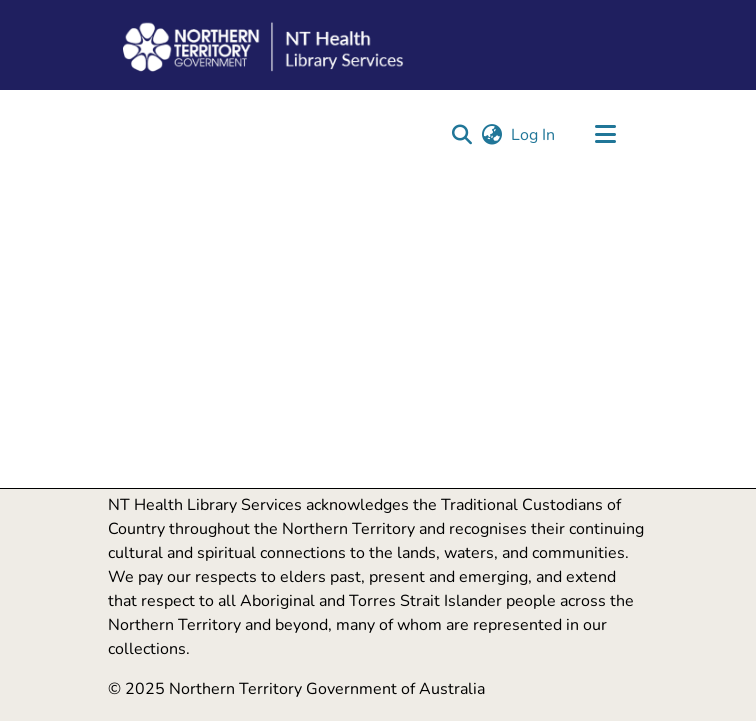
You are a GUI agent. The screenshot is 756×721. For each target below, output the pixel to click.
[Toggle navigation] (605, 135)
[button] (461, 135)
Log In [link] (534, 135)
